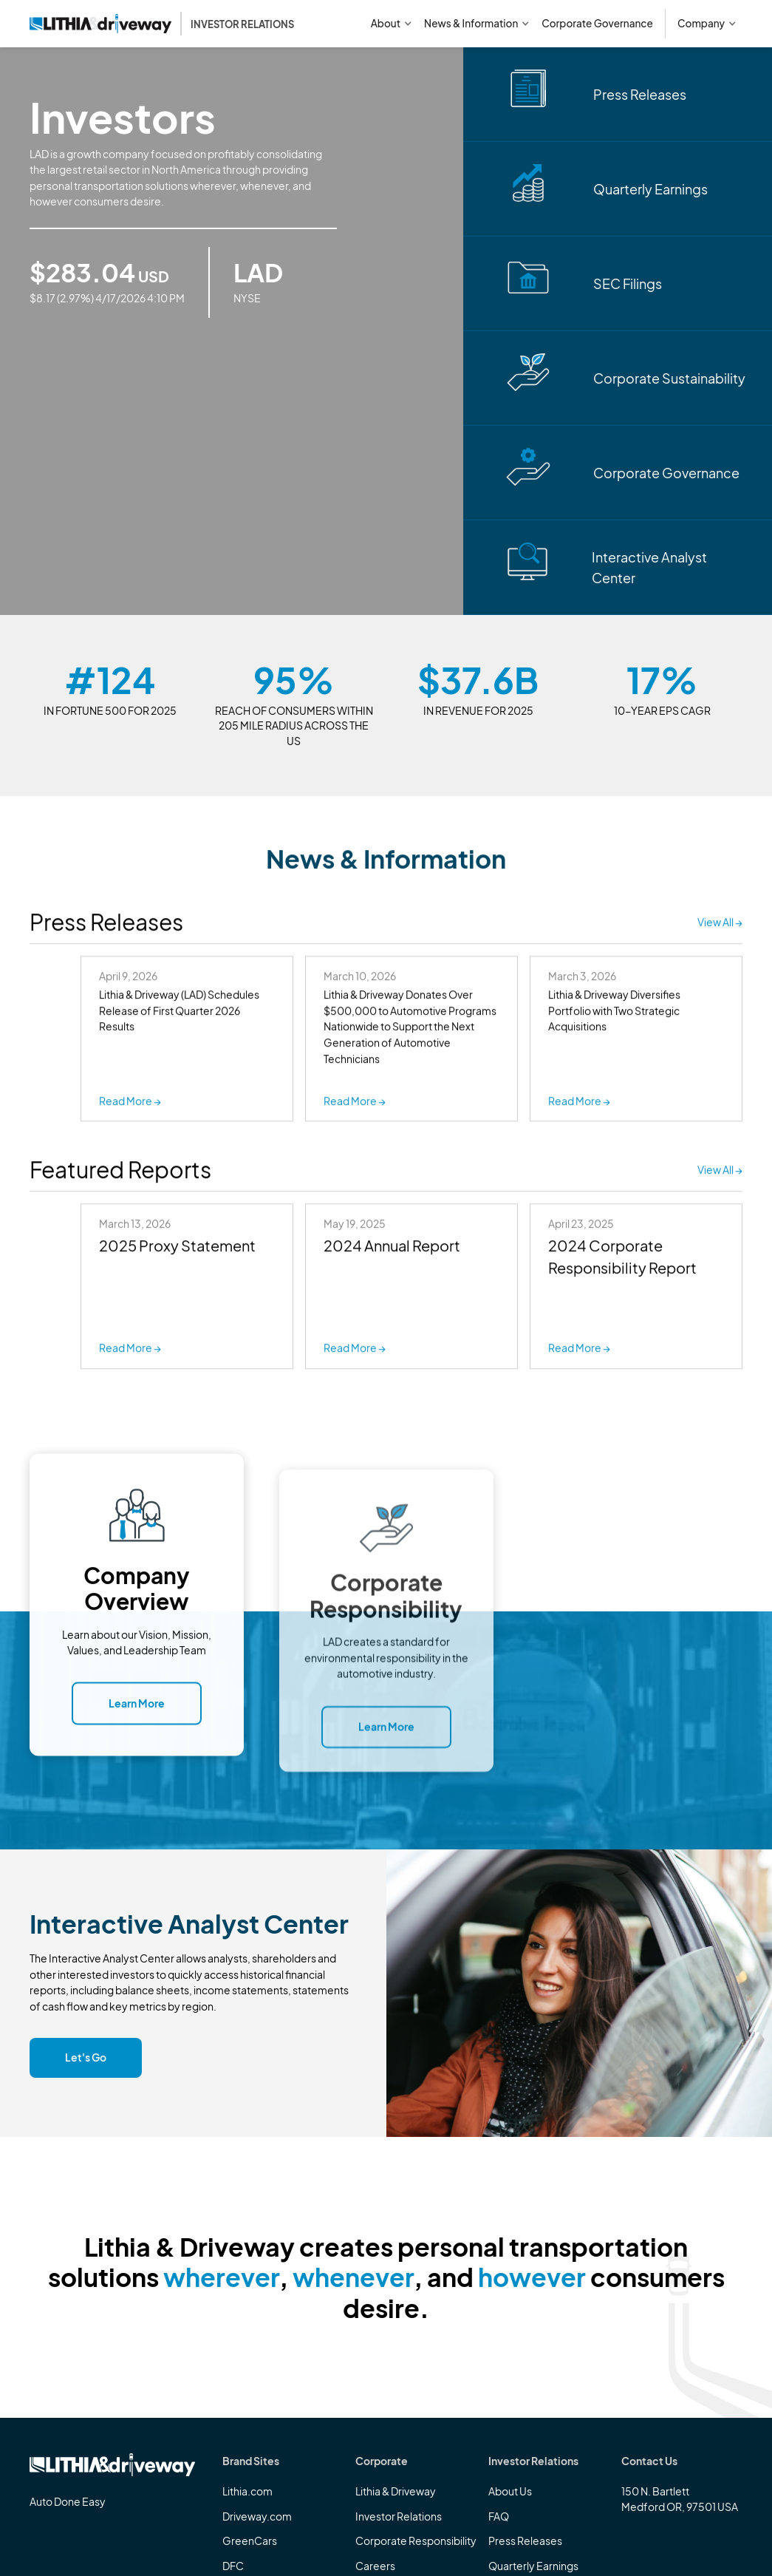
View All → (719, 924)
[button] (391, 23)
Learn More (137, 1715)
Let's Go (85, 2057)
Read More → (130, 1349)
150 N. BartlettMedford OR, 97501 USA (679, 2498)
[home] (162, 23)
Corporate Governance (597, 23)
